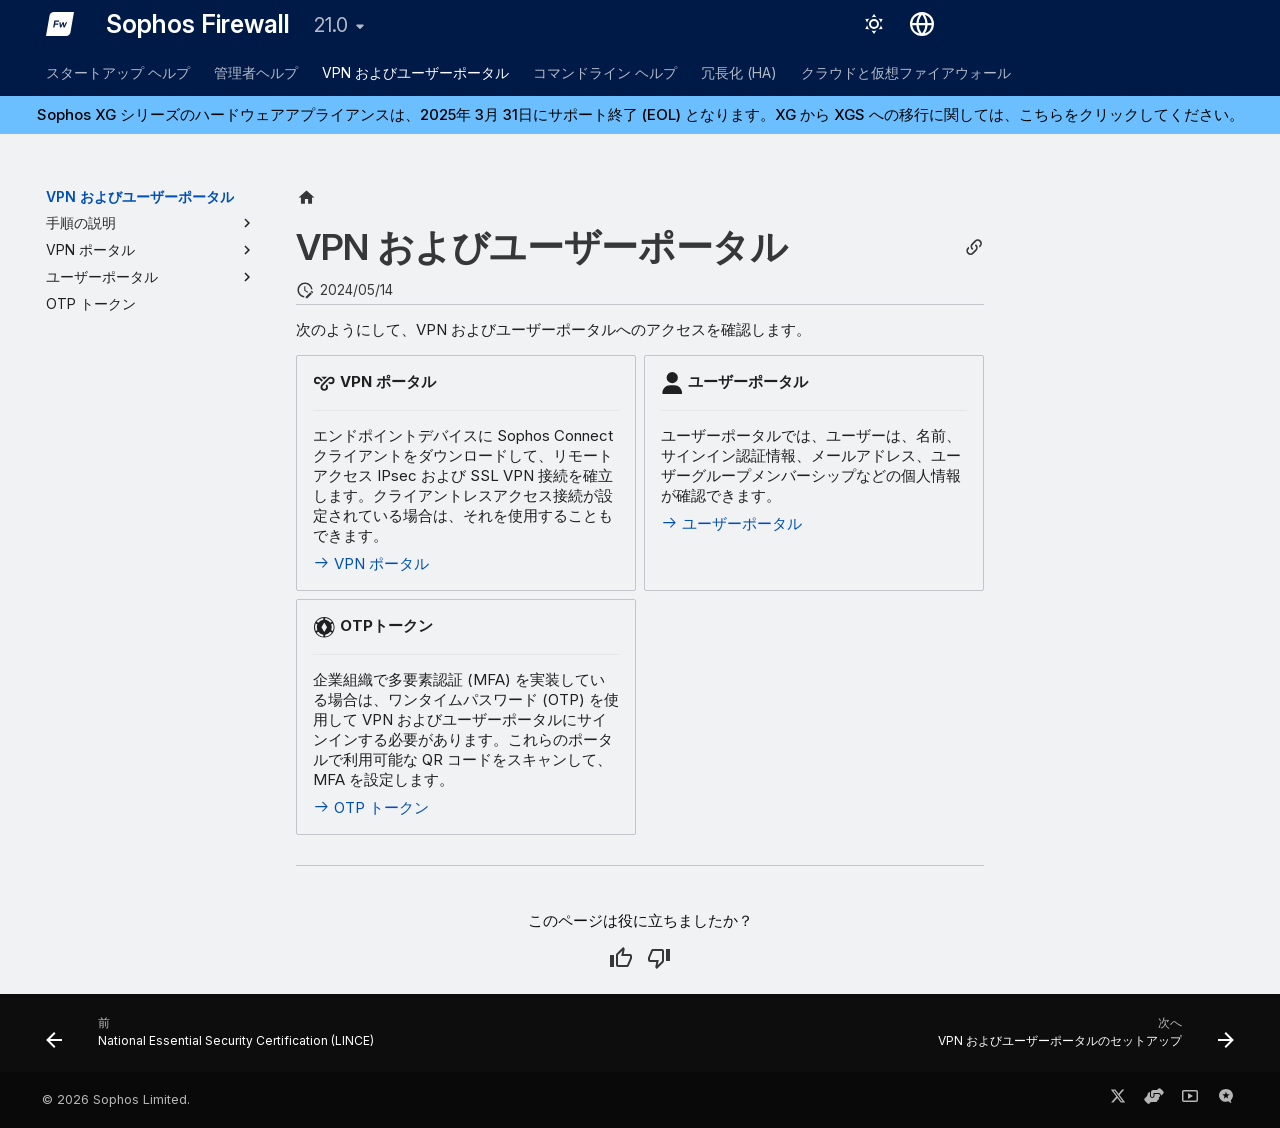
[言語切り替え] (922, 24)
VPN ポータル (371, 563)
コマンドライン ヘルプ (605, 72)
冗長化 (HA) (739, 72)
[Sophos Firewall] (60, 24)
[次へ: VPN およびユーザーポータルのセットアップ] (1081, 1039)
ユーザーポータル (731, 523)
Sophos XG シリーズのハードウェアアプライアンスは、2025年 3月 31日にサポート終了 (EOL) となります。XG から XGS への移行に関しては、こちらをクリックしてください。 (640, 114)
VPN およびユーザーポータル (415, 72)
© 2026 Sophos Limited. (116, 1099)
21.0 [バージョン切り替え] (331, 25)
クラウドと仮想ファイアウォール (906, 72)
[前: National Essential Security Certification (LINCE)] (214, 1039)
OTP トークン (371, 807)
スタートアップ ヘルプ (118, 72)
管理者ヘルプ (256, 72)
